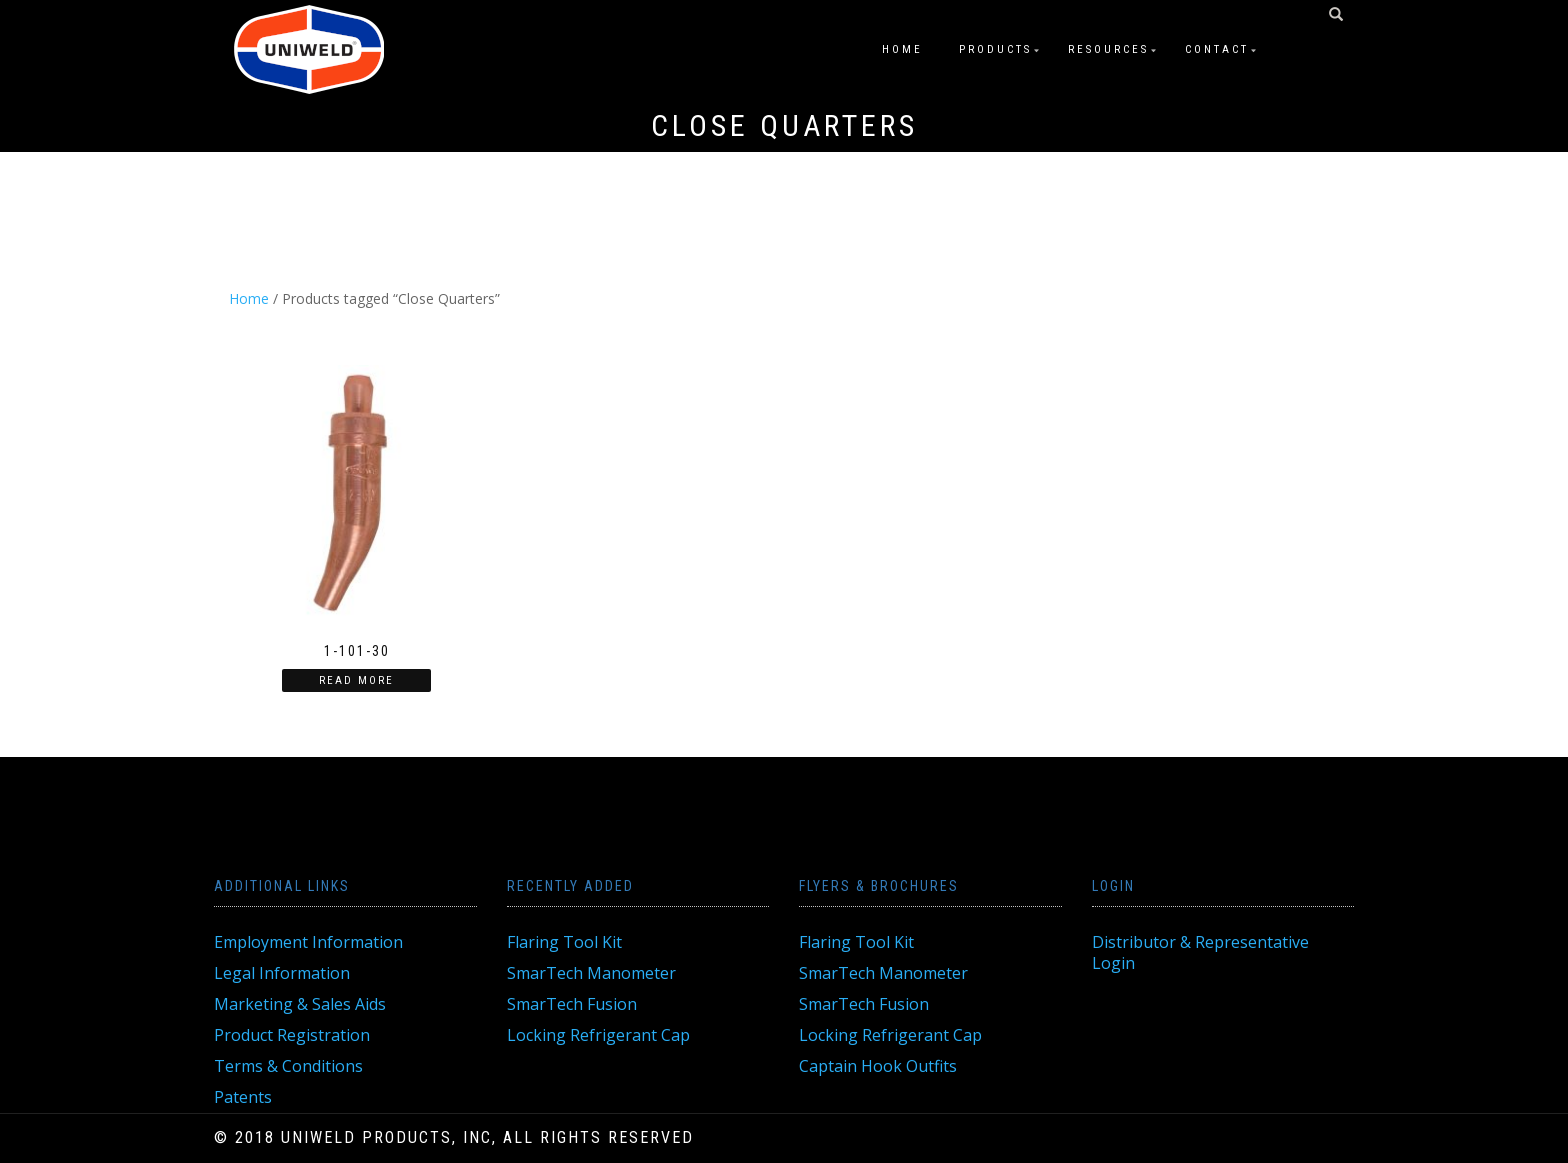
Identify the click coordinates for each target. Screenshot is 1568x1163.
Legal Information (282, 973)
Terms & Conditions (288, 1066)
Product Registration (292, 1035)
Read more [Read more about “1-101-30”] (356, 680)
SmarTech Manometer (591, 973)
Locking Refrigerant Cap (598, 1035)
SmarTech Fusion (572, 1004)
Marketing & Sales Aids (300, 1004)
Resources (1108, 49)
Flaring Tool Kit (564, 942)
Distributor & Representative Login (1200, 952)
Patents (243, 1097)
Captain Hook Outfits (878, 1066)
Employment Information (308, 942)
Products (995, 49)
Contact (1217, 49)
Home (902, 49)
